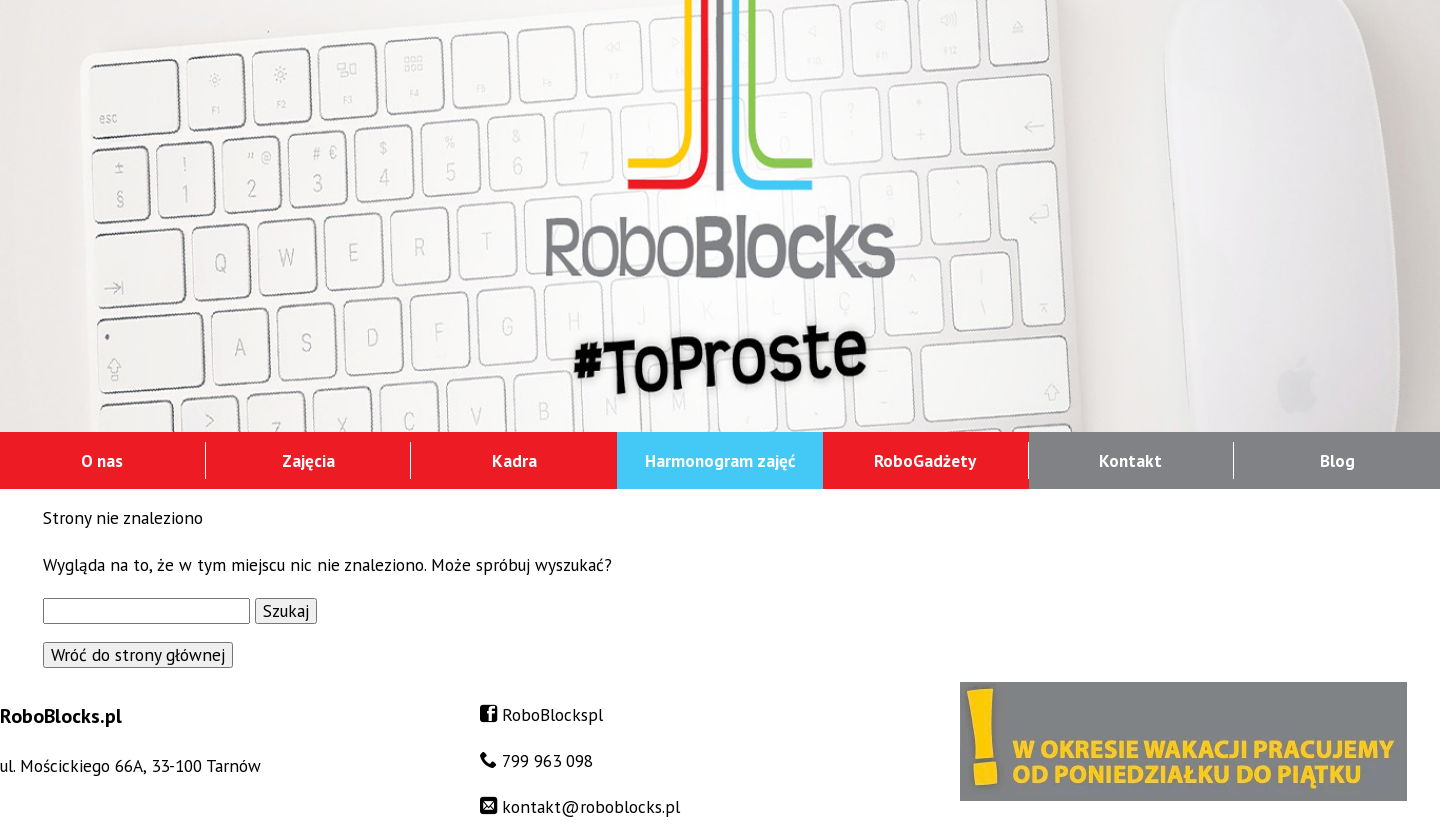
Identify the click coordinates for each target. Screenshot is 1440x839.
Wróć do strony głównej (138, 654)
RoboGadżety (925, 460)
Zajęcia (308, 460)
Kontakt (1130, 460)
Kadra (514, 460)
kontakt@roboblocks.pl (591, 806)
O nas (102, 460)
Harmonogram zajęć (720, 460)
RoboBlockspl (552, 714)
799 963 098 (547, 760)
